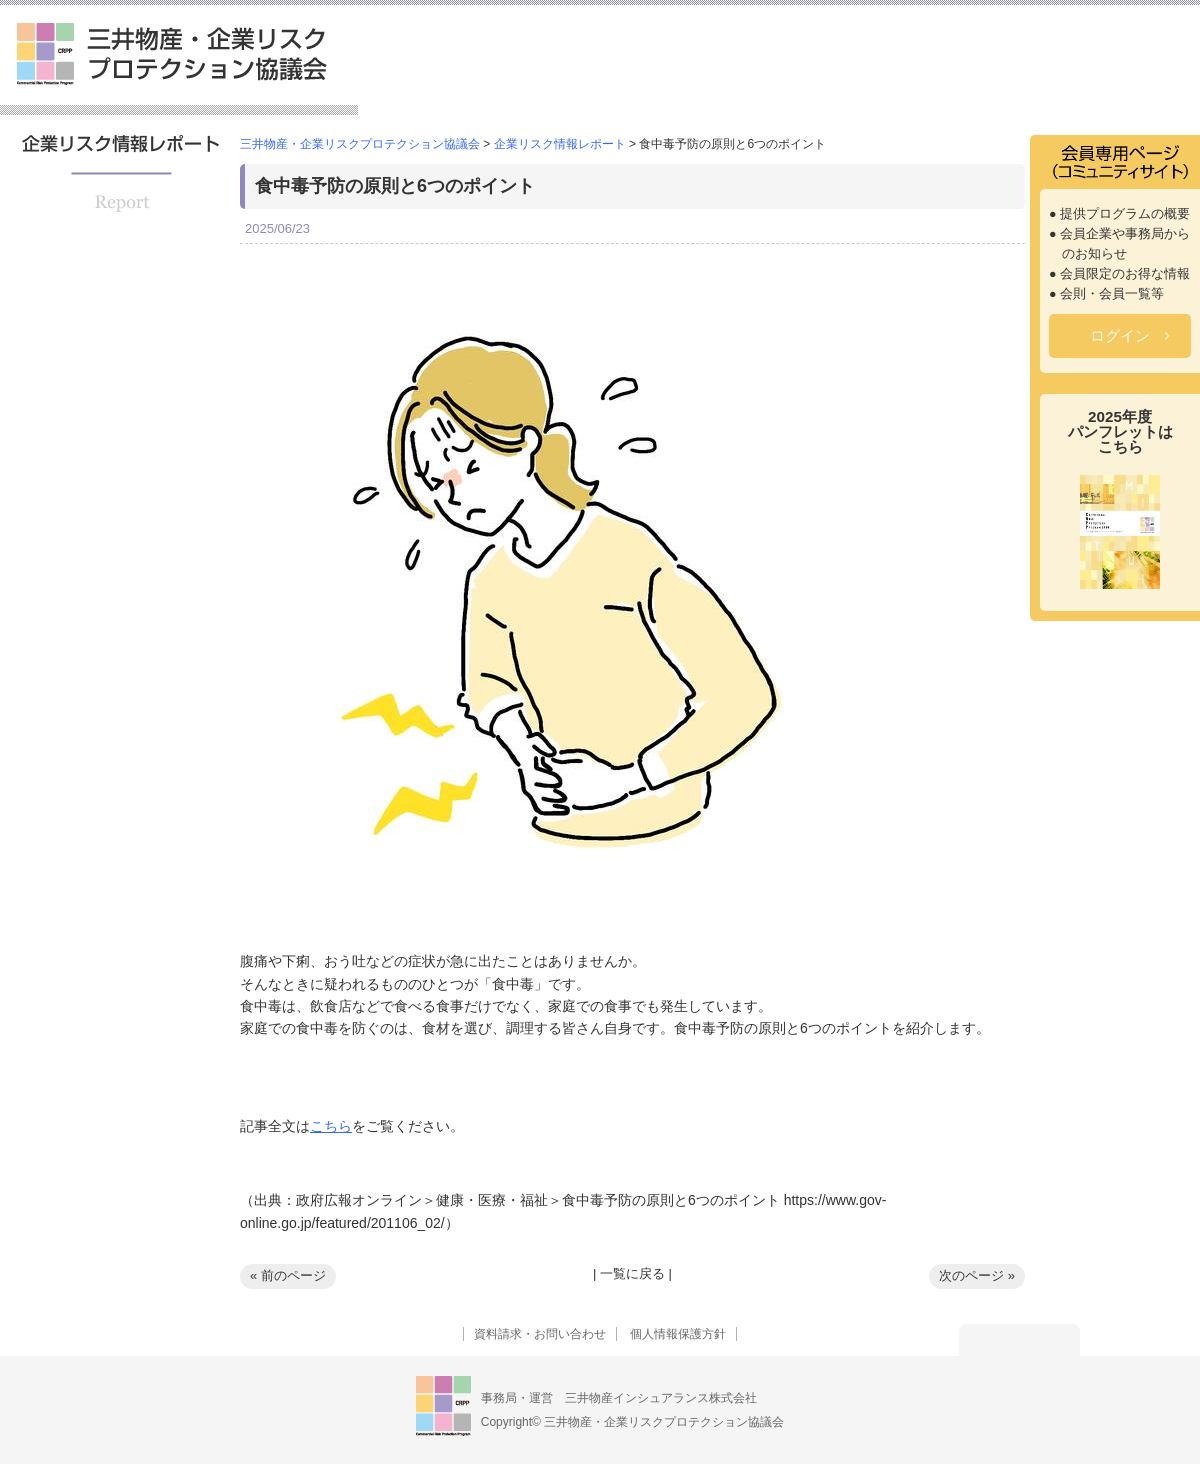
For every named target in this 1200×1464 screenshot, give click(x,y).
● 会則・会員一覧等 (1106, 294)
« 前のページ (288, 1275)
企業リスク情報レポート (955, 84)
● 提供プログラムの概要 (1119, 214)
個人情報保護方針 (678, 1334)
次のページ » (977, 1275)
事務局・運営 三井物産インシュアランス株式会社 (619, 1398)
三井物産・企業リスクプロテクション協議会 (172, 54)
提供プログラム (652, 84)
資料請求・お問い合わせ (540, 1334)
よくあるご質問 (1130, 84)
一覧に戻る (632, 1273)
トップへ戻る (1019, 1340)
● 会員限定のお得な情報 (1119, 274)
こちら (331, 1126)
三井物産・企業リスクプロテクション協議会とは (469, 76)
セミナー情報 (787, 84)
